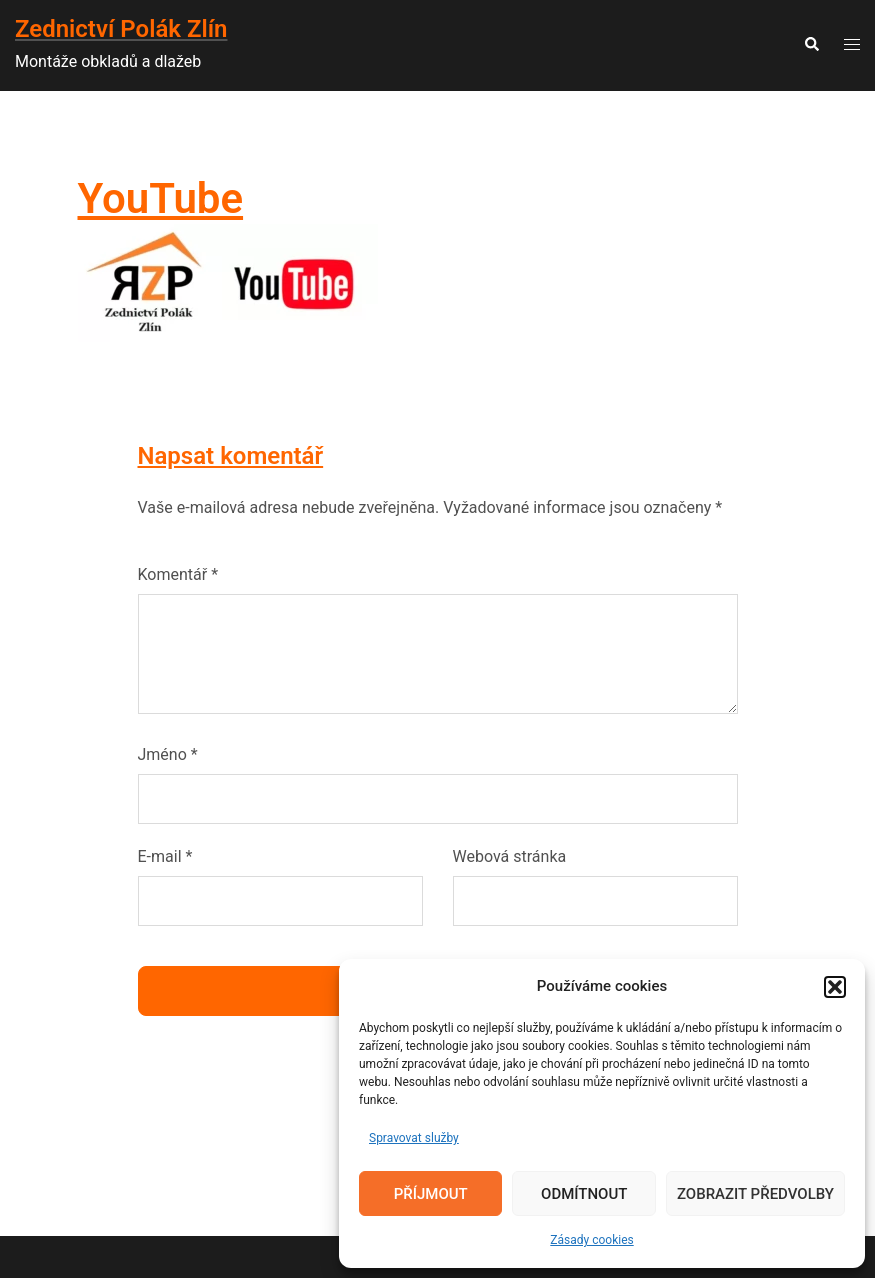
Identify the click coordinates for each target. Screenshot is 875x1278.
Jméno (168, 754)
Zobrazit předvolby (755, 1194)
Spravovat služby (414, 1138)
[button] (835, 987)
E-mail (165, 856)
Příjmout (431, 1194)
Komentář (178, 574)
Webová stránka (510, 856)
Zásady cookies (591, 1240)
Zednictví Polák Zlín (121, 29)
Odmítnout (584, 1194)
